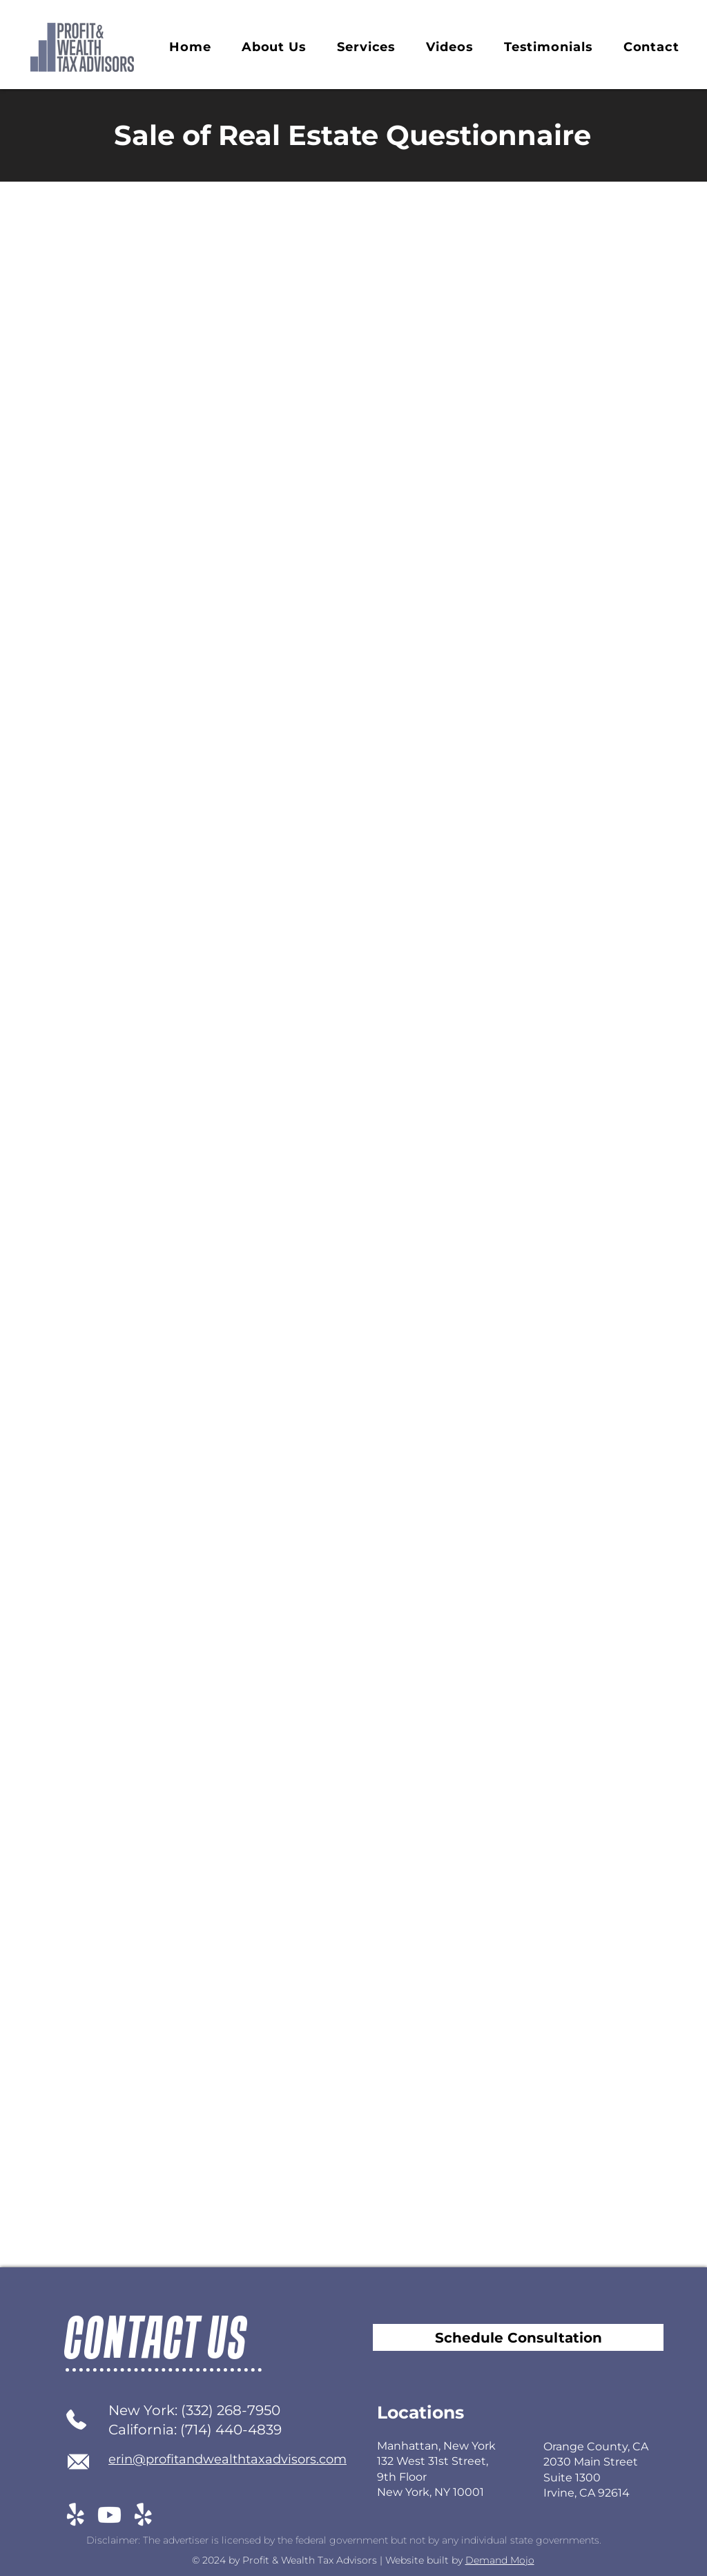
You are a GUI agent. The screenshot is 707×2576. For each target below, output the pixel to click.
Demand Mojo (499, 2560)
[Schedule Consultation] (518, 2337)
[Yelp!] (75, 2514)
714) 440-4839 (233, 2429)
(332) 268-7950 (230, 2410)
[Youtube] (109, 2514)
